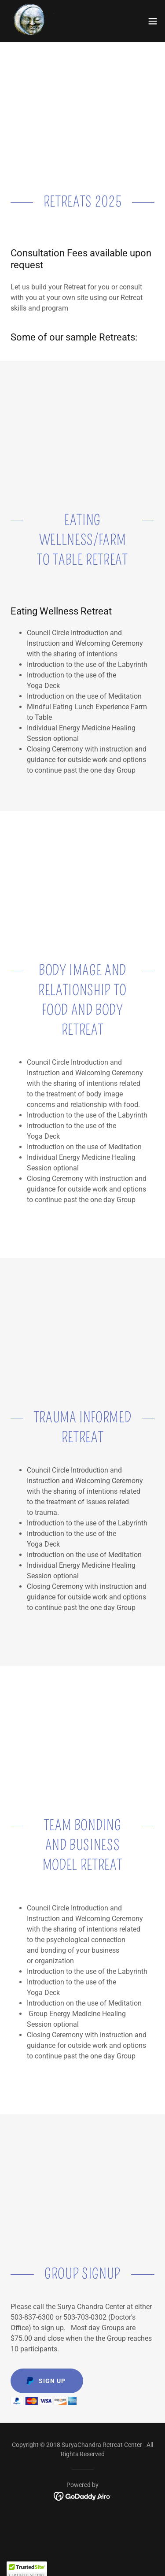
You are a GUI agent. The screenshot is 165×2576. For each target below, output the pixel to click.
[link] (30, 21)
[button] (152, 21)
